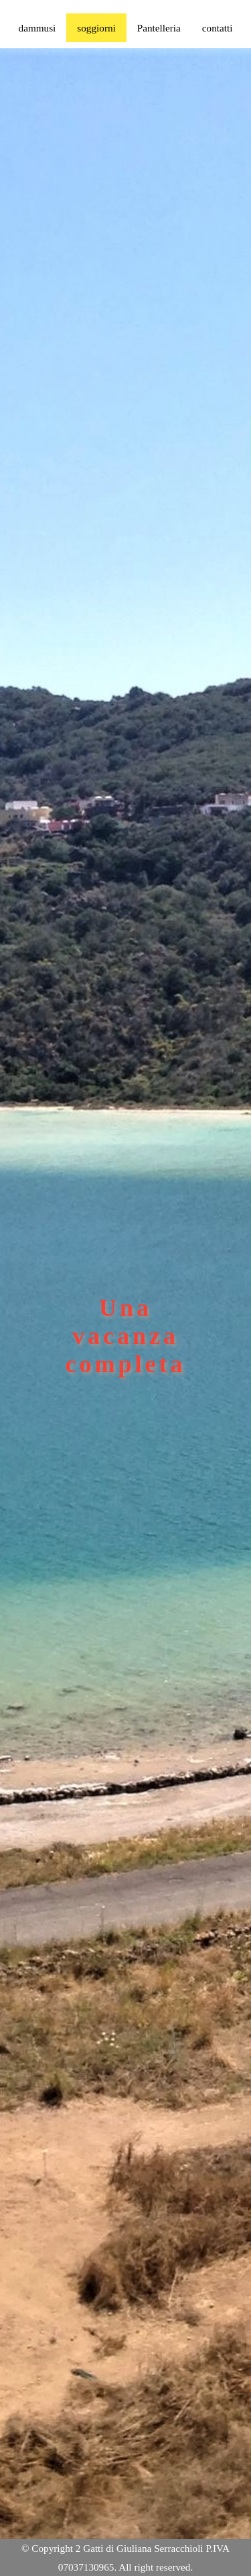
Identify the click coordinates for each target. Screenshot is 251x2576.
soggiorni (96, 27)
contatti (217, 27)
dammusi (37, 27)
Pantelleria (159, 27)
